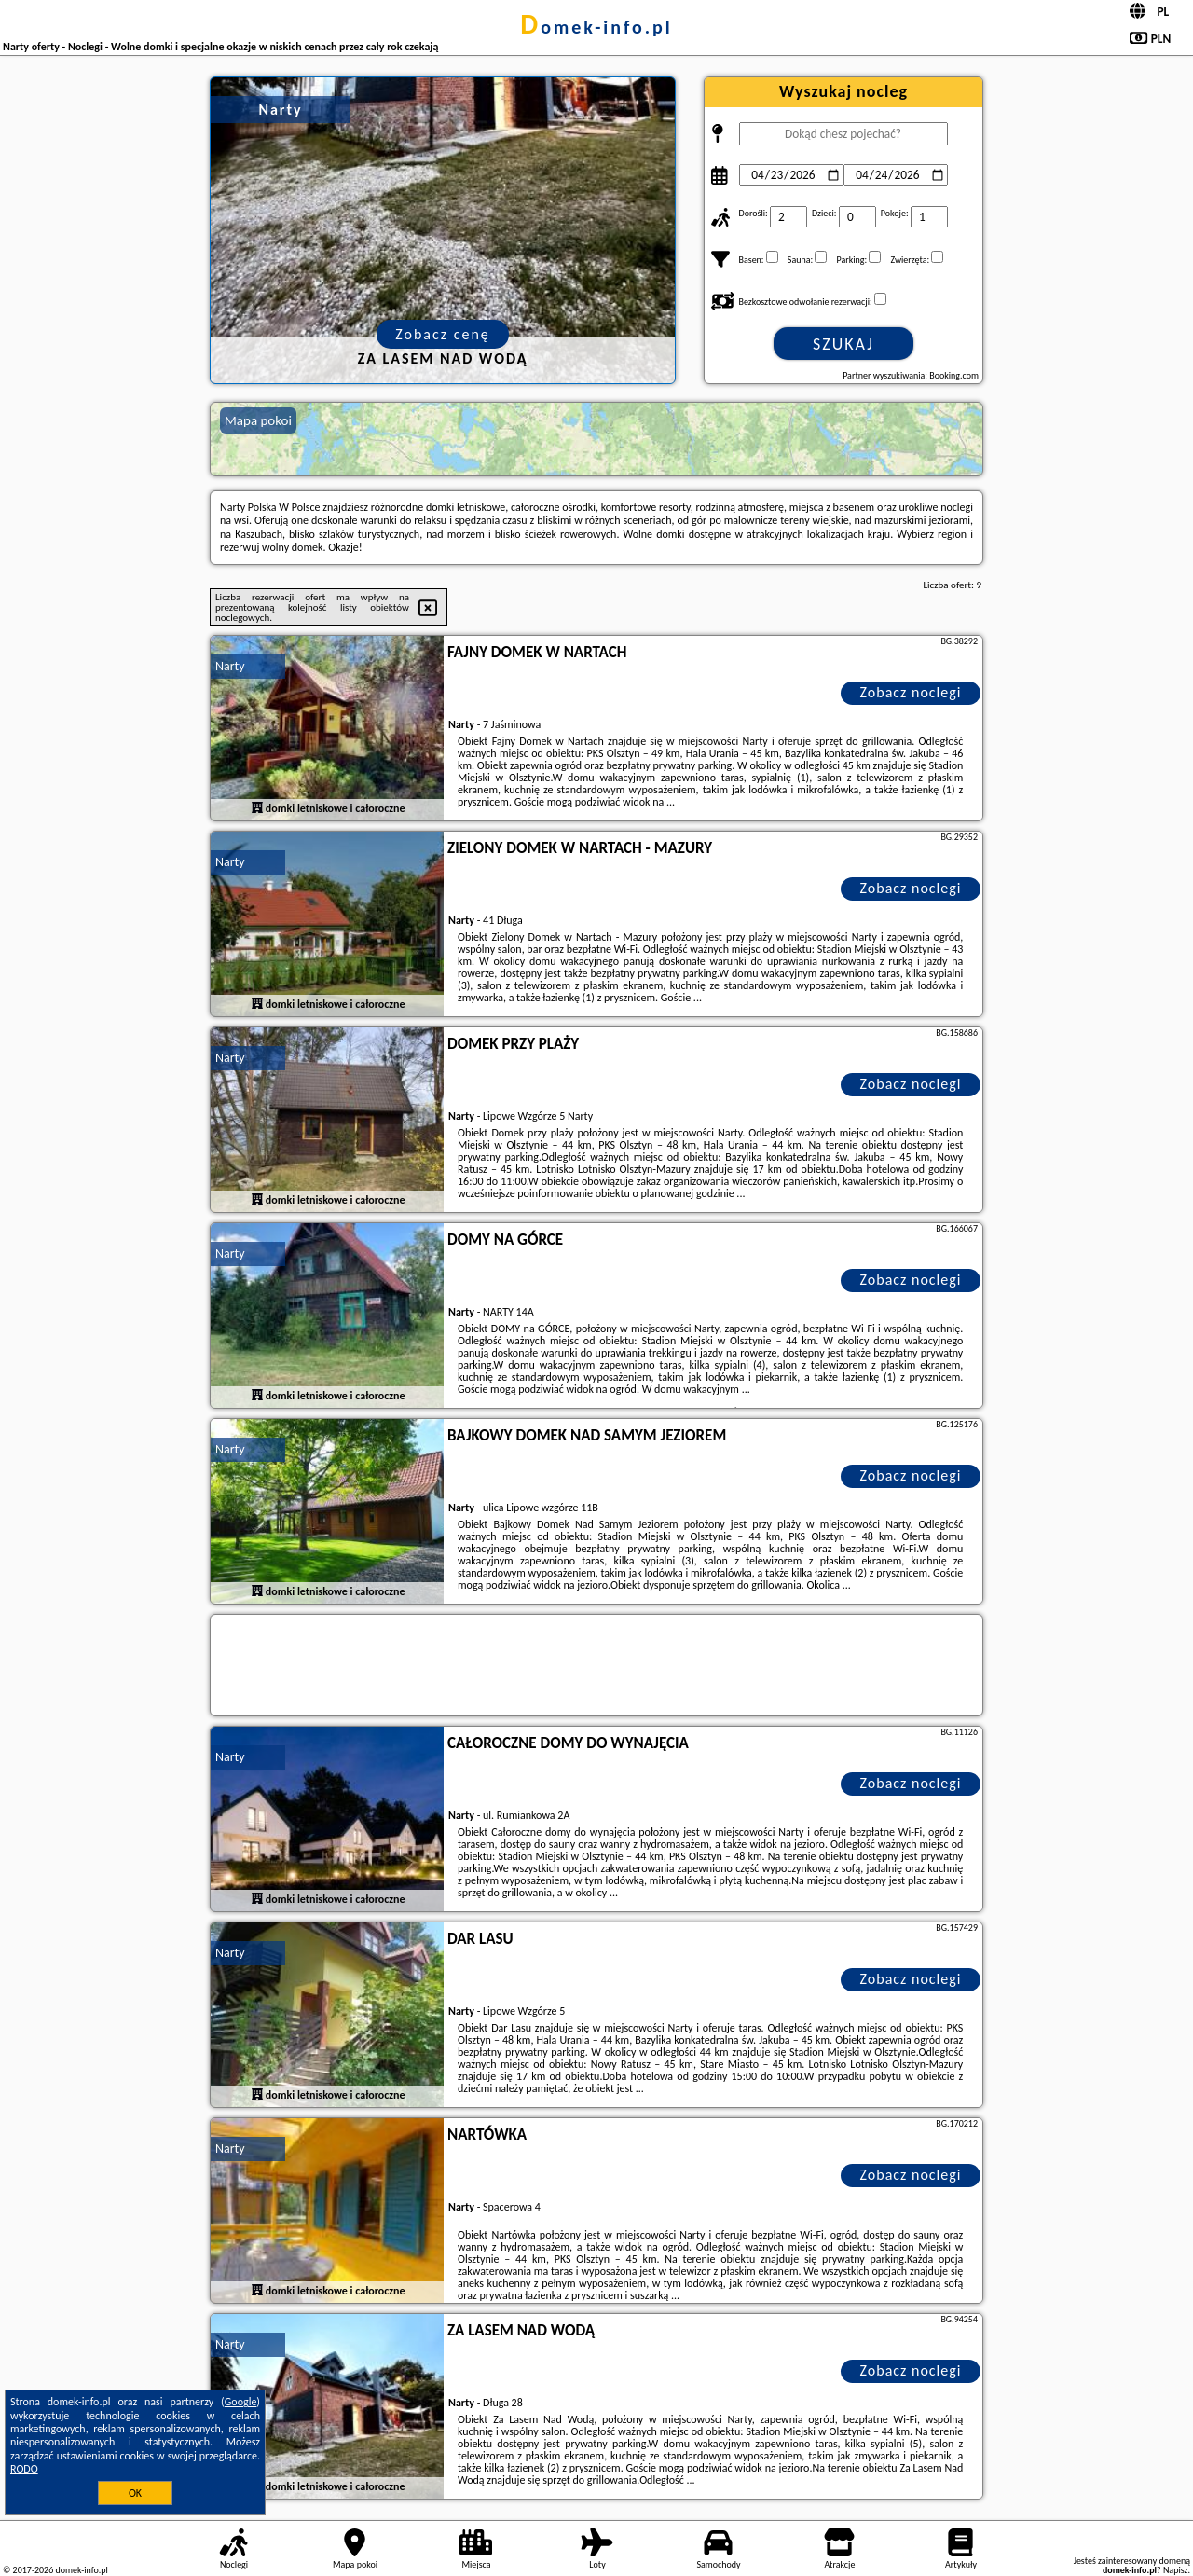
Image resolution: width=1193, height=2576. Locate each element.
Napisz (1175, 2570)
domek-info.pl (596, 27)
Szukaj (843, 344)
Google (241, 2401)
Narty (230, 666)
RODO (24, 2468)
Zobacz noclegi (911, 692)
